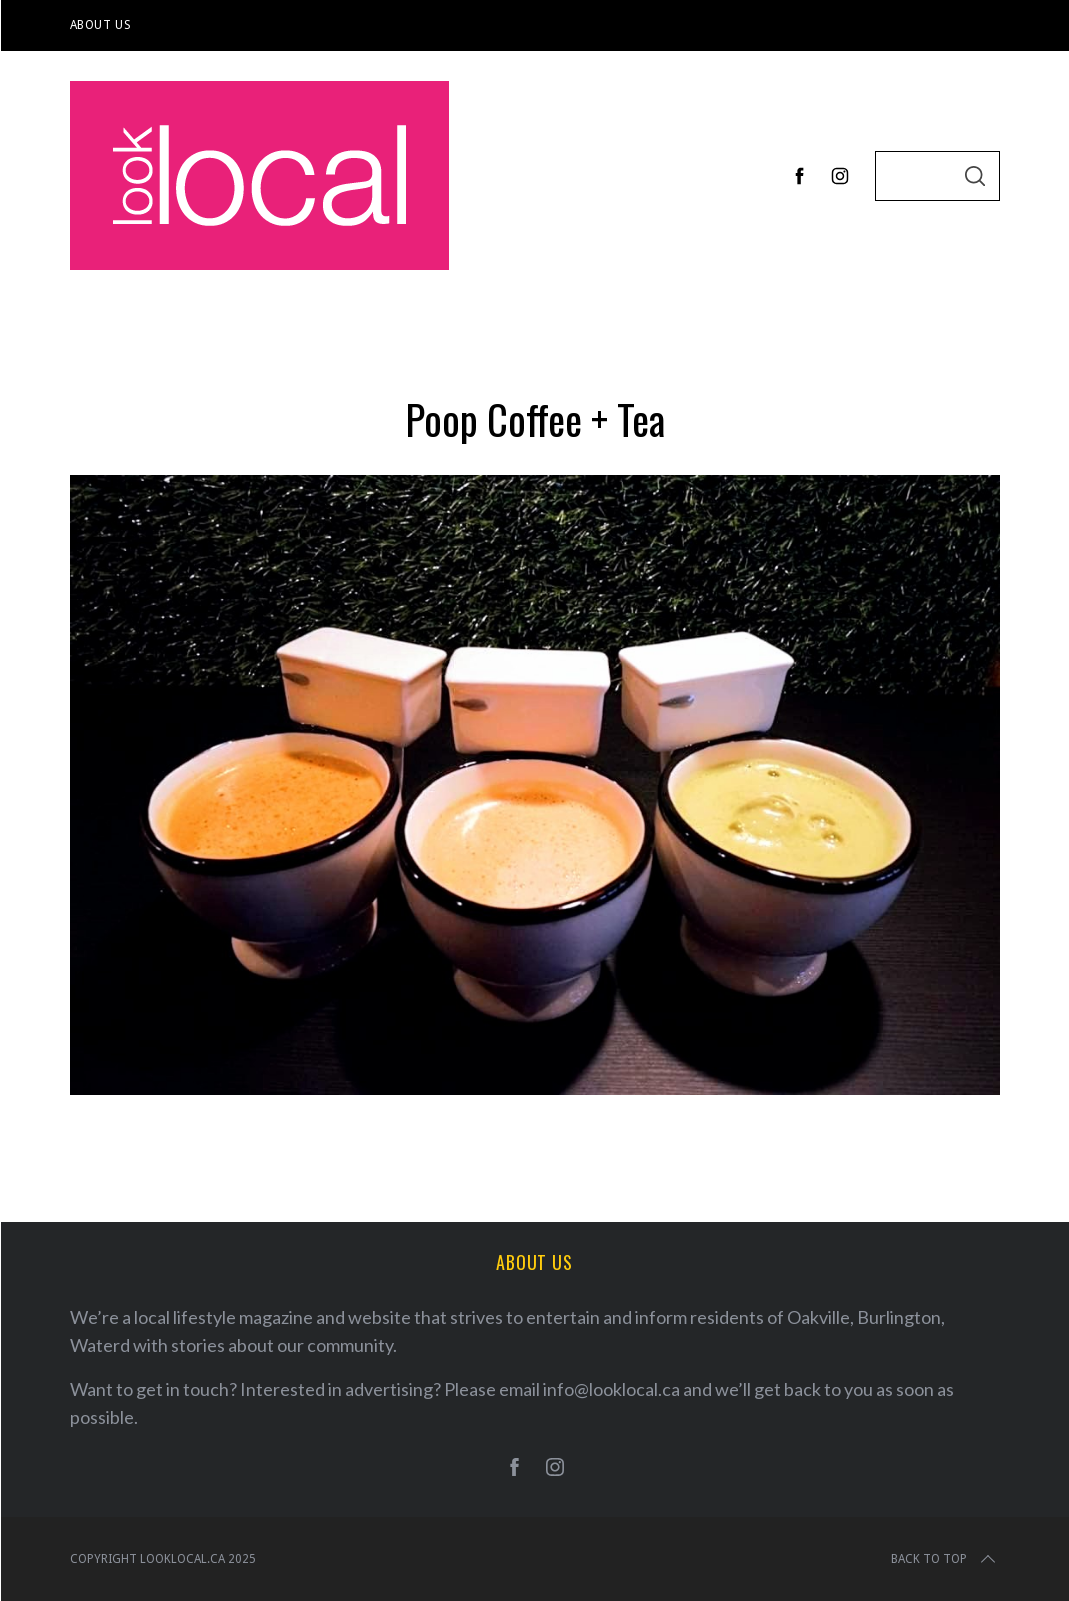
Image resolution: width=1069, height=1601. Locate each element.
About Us (101, 25)
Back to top (945, 1559)
